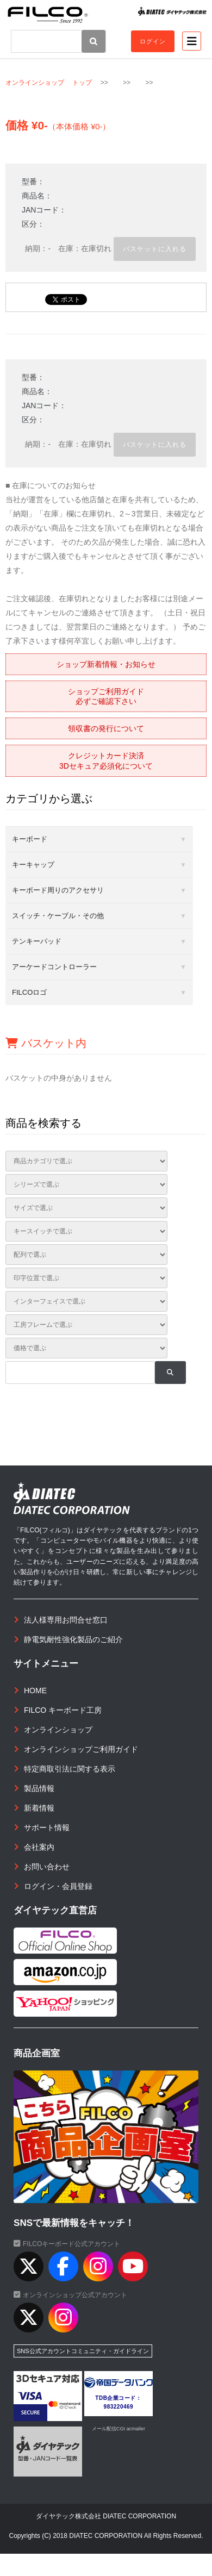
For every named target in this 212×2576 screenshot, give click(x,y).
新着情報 (39, 1808)
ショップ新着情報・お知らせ (106, 664)
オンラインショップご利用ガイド (81, 1749)
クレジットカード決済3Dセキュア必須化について (106, 760)
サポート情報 (47, 1827)
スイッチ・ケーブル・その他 (58, 916)
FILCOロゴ (29, 992)
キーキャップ (33, 864)
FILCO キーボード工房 (63, 1710)
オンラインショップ (58, 1729)
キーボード (29, 839)
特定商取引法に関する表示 (69, 1768)
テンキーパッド (36, 941)
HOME (35, 1690)
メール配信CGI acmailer (118, 2428)
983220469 (119, 2407)
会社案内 (39, 1847)
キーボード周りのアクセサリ (58, 890)
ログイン (153, 41)
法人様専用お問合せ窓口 (66, 1620)
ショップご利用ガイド (106, 696)
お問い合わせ (47, 1866)
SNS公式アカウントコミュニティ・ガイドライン (83, 2351)
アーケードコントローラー (54, 967)
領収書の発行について (106, 728)
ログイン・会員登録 (58, 1886)
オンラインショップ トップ (48, 82)
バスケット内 (45, 1043)
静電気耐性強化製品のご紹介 (73, 1639)
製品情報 (39, 1788)
